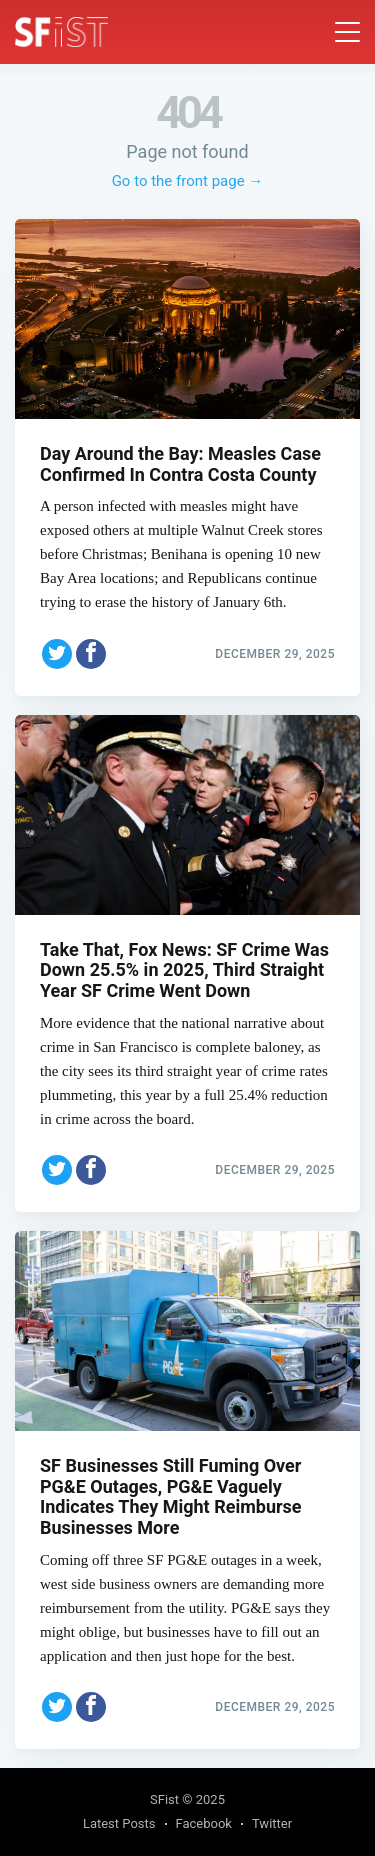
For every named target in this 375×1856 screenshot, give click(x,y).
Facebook (204, 1823)
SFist (164, 1799)
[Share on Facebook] (91, 654)
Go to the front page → (188, 181)
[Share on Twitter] (57, 654)
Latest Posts (119, 1823)
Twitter (272, 1823)
